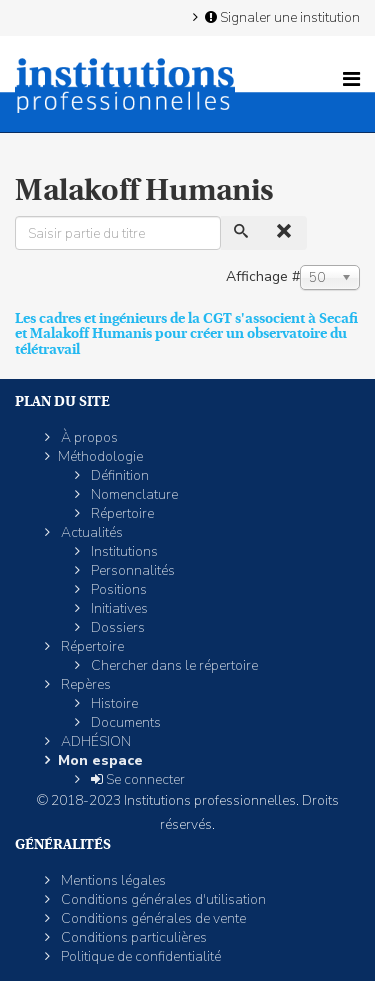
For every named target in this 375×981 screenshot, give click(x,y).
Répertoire (121, 513)
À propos (88, 437)
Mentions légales (112, 880)
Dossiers (116, 627)
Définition (118, 475)
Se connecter (136, 779)
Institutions (123, 551)
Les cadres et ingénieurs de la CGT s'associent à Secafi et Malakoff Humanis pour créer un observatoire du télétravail (186, 333)
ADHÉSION (94, 741)
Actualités (90, 532)
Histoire (113, 703)
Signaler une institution (281, 17)
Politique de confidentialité (139, 956)
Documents (124, 722)
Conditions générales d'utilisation (162, 899)
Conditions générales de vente (152, 918)
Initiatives (118, 608)
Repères (84, 684)
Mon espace (100, 760)
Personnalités (131, 570)
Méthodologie (100, 456)
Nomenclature (133, 494)
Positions (117, 589)
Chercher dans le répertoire (173, 665)
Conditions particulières (132, 937)
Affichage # (263, 276)
